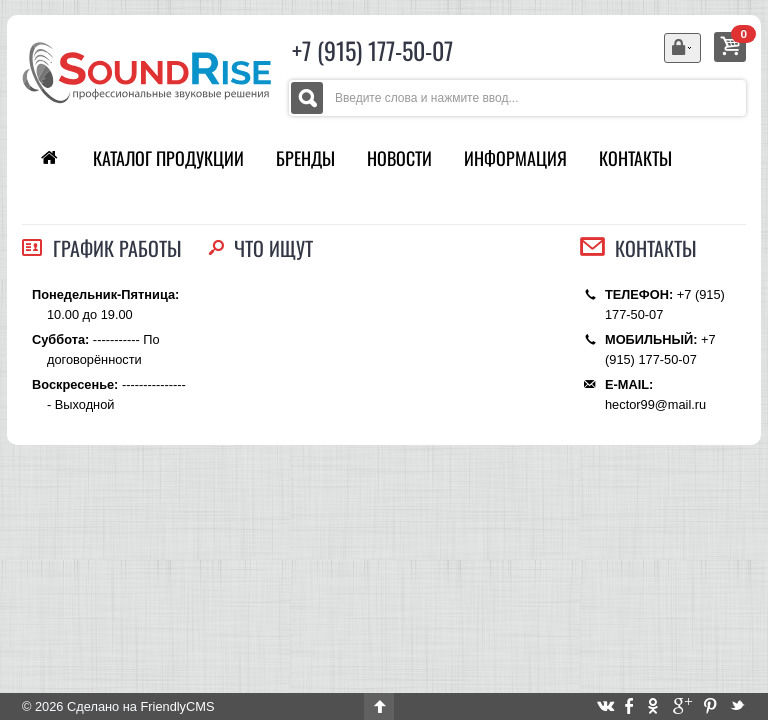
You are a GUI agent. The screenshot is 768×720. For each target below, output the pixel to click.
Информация (515, 158)
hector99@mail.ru (655, 404)
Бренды (305, 158)
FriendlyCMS (177, 706)
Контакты (635, 158)
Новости (399, 158)
